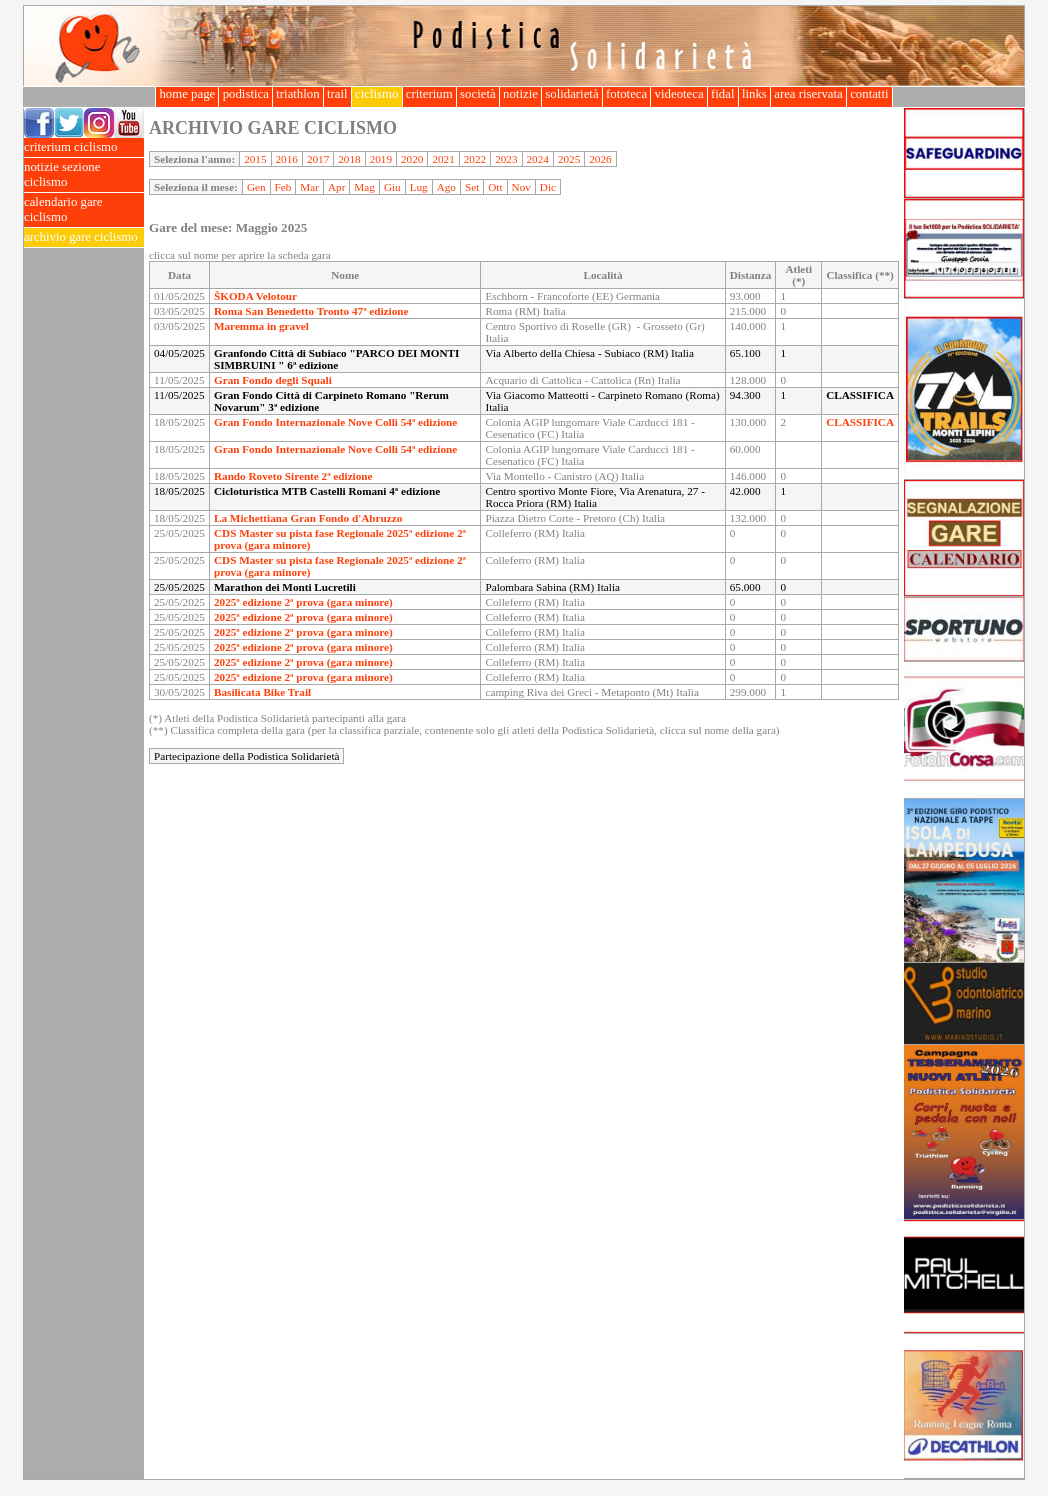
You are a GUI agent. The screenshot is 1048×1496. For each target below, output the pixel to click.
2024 (538, 159)
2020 (412, 159)
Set (472, 187)
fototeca (627, 94)
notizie (520, 94)
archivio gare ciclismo (84, 237)
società (478, 94)
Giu (392, 187)
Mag (364, 187)
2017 (318, 159)
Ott (495, 187)
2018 (349, 159)
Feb (283, 187)
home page (187, 94)
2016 (287, 159)
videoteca (678, 94)
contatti (869, 94)
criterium (429, 94)
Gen (256, 187)
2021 (443, 159)
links (754, 94)
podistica (245, 94)
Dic (548, 187)
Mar (309, 187)
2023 (506, 159)
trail (337, 94)
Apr (336, 187)
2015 (255, 159)
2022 (475, 159)
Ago (446, 187)
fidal (723, 94)
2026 (600, 159)
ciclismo (377, 94)
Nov (521, 187)
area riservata (808, 94)
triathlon (298, 94)
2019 (381, 159)
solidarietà (572, 94)
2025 (569, 159)
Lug (419, 187)
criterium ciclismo (84, 147)
